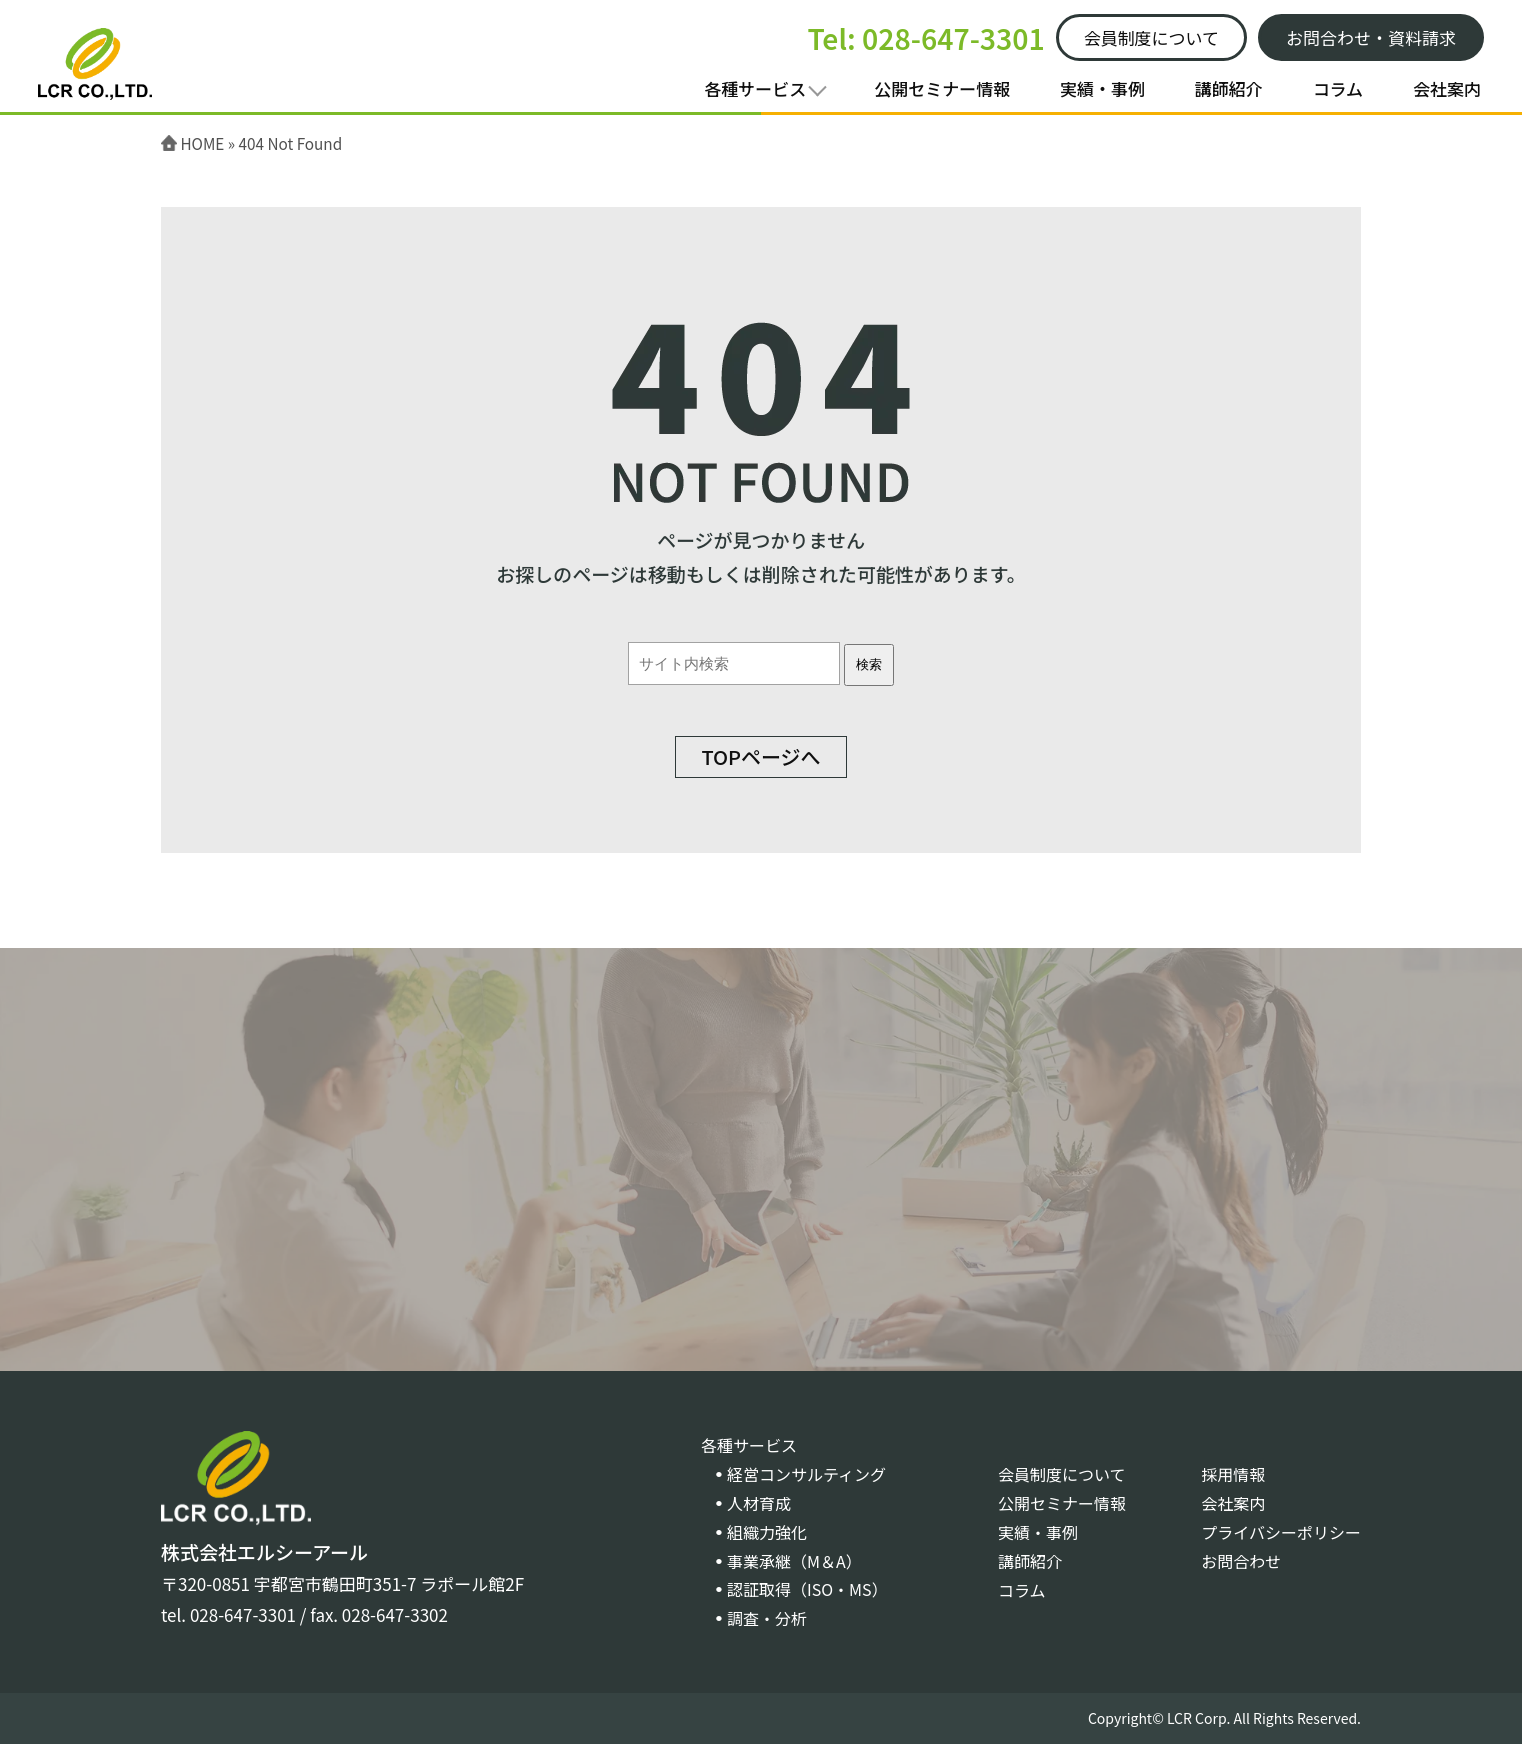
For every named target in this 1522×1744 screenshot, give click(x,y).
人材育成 (759, 1503)
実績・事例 (1102, 88)
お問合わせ (1241, 1561)
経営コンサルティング (806, 1474)
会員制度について (1062, 1474)
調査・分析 (767, 1618)
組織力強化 (767, 1532)
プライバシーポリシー (1281, 1532)
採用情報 (1233, 1474)
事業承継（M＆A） (794, 1561)
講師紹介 (1229, 88)
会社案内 (1447, 88)
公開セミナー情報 (942, 88)
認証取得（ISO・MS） (807, 1589)
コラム (1338, 88)
